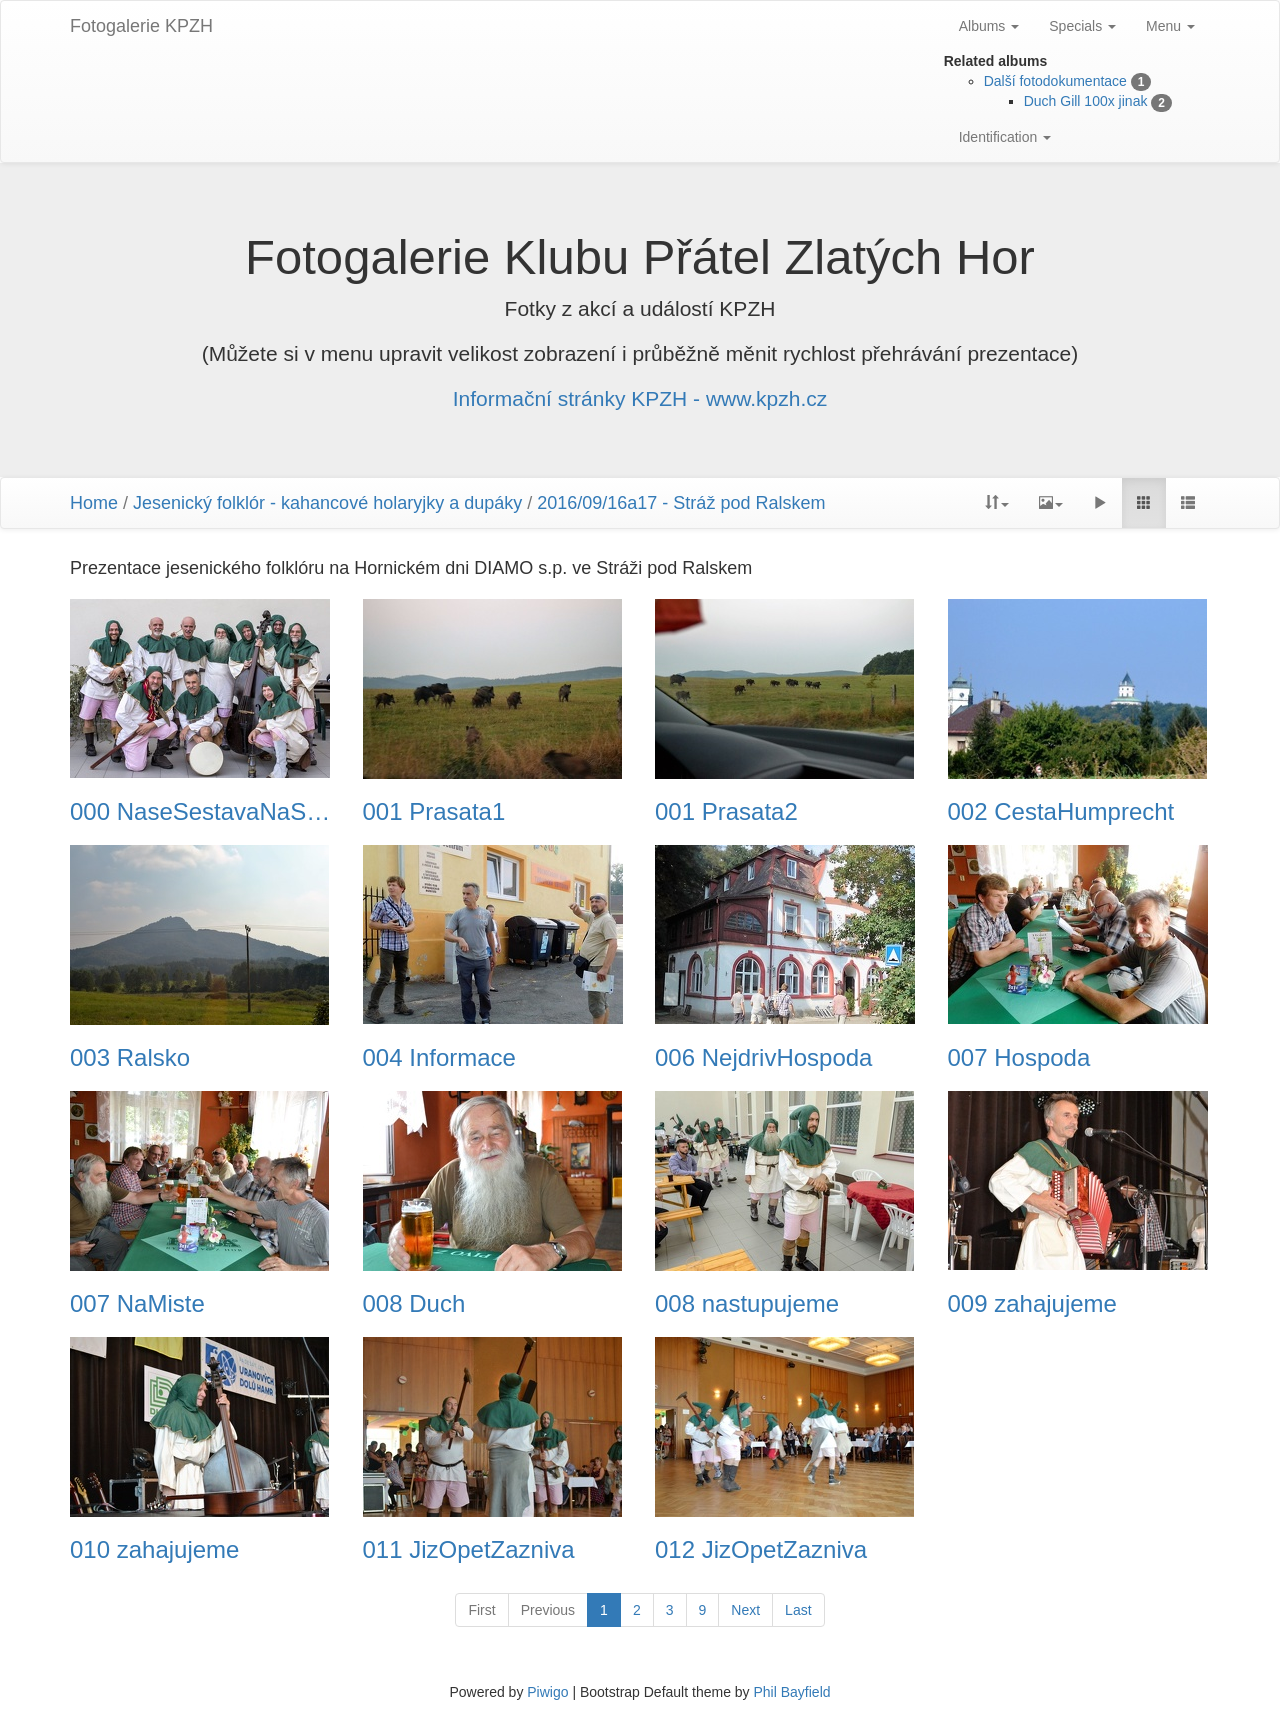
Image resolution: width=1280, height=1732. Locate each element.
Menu (1170, 26)
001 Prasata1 (434, 812)
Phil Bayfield (791, 1692)
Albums (989, 26)
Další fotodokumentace (1055, 81)
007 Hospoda (1019, 1058)
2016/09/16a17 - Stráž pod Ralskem (681, 503)
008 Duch (414, 1304)
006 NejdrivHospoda (763, 1058)
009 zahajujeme (1032, 1304)
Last (798, 1610)
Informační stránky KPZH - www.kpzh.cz (640, 398)
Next (745, 1610)
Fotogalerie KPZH (141, 26)
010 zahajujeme (154, 1550)
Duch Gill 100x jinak (1086, 101)
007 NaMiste (137, 1304)
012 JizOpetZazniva (761, 1550)
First (481, 1610)
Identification (1005, 137)
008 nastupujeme (747, 1304)
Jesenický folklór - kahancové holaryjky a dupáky (327, 503)
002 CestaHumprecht (1061, 812)
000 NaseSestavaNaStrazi (201, 812)
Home (94, 503)
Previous (548, 1610)
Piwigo (547, 1692)
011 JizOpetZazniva (469, 1550)
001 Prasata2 (726, 812)
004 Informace (439, 1058)
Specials (1082, 26)
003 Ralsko (130, 1058)
